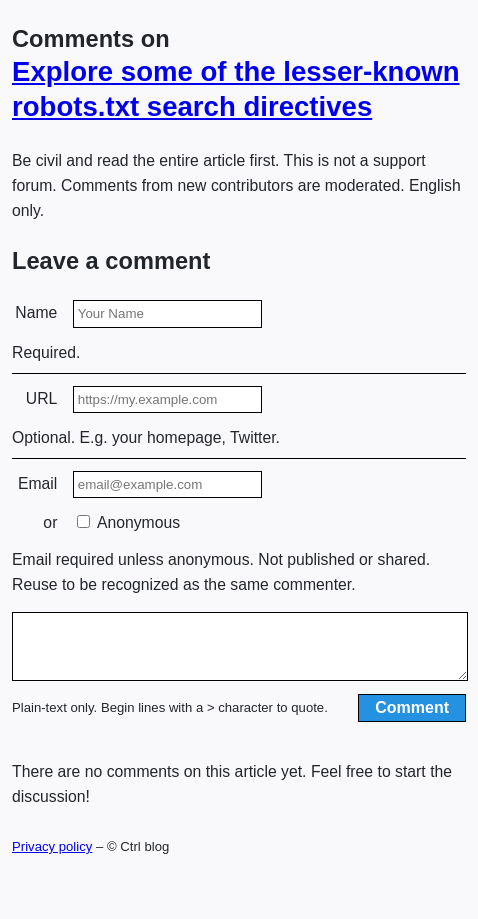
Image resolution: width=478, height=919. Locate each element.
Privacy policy (52, 858)
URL (42, 398)
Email (37, 483)
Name (36, 312)
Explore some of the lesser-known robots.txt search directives (236, 89)
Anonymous (128, 522)
